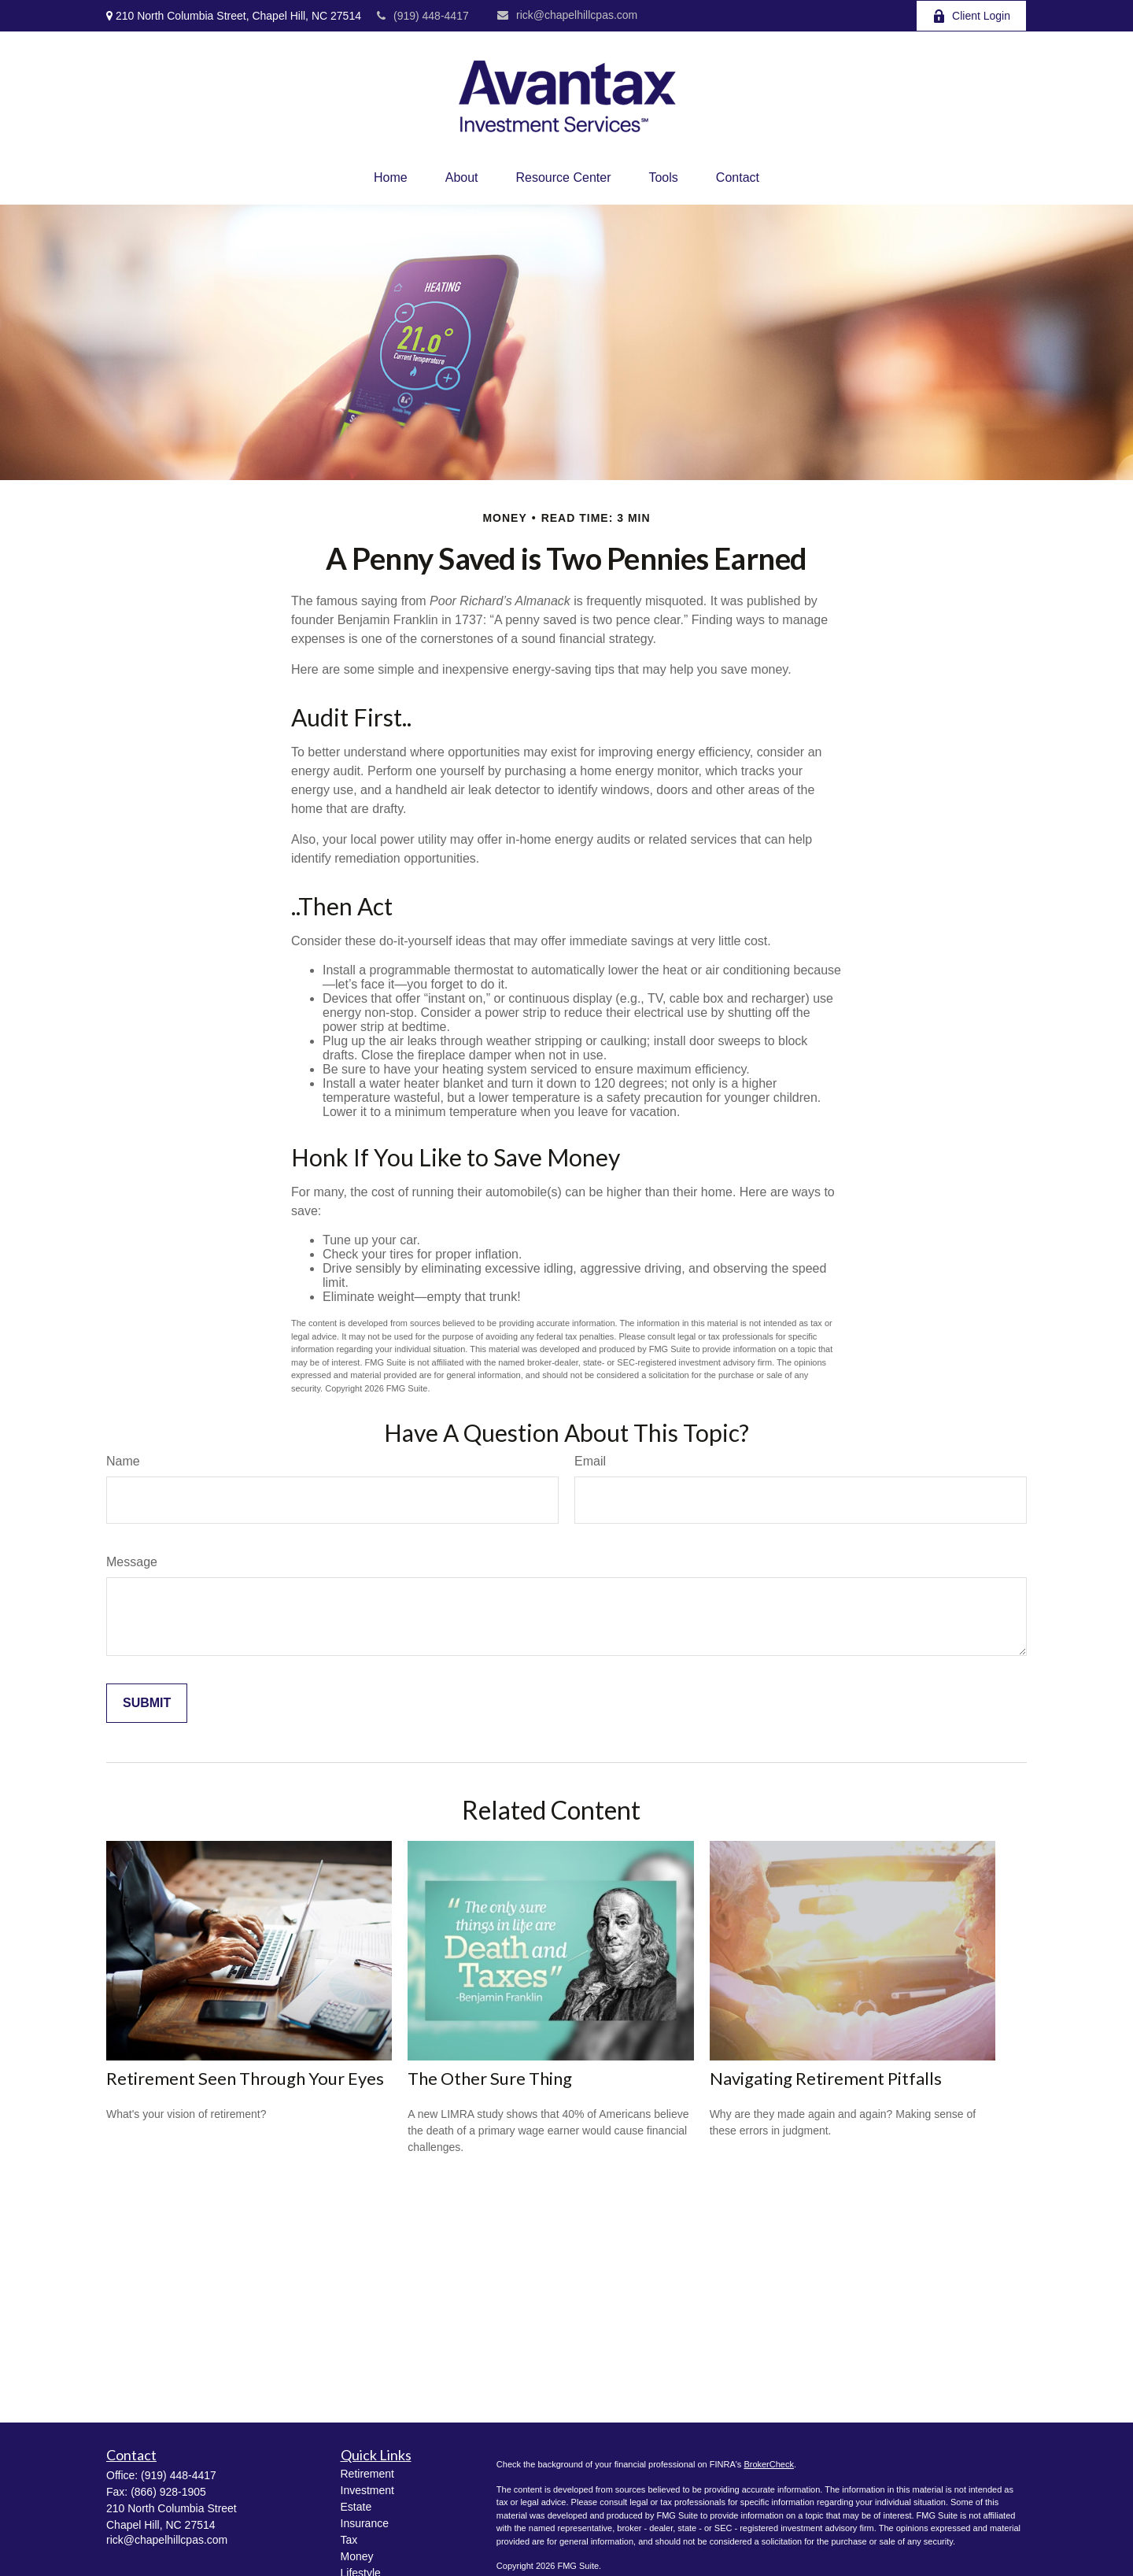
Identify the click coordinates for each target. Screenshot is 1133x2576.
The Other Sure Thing (490, 2078)
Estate (356, 2506)
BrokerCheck (769, 2464)
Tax (349, 2539)
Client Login (971, 16)
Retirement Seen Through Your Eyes (245, 2078)
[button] (390, 178)
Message (131, 1562)
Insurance (365, 2523)
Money (357, 2556)
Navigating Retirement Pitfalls (826, 2078)
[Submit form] (146, 1703)
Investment (367, 2490)
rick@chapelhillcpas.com (567, 15)
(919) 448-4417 (423, 15)
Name (123, 1461)
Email (590, 1461)
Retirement (367, 2473)
